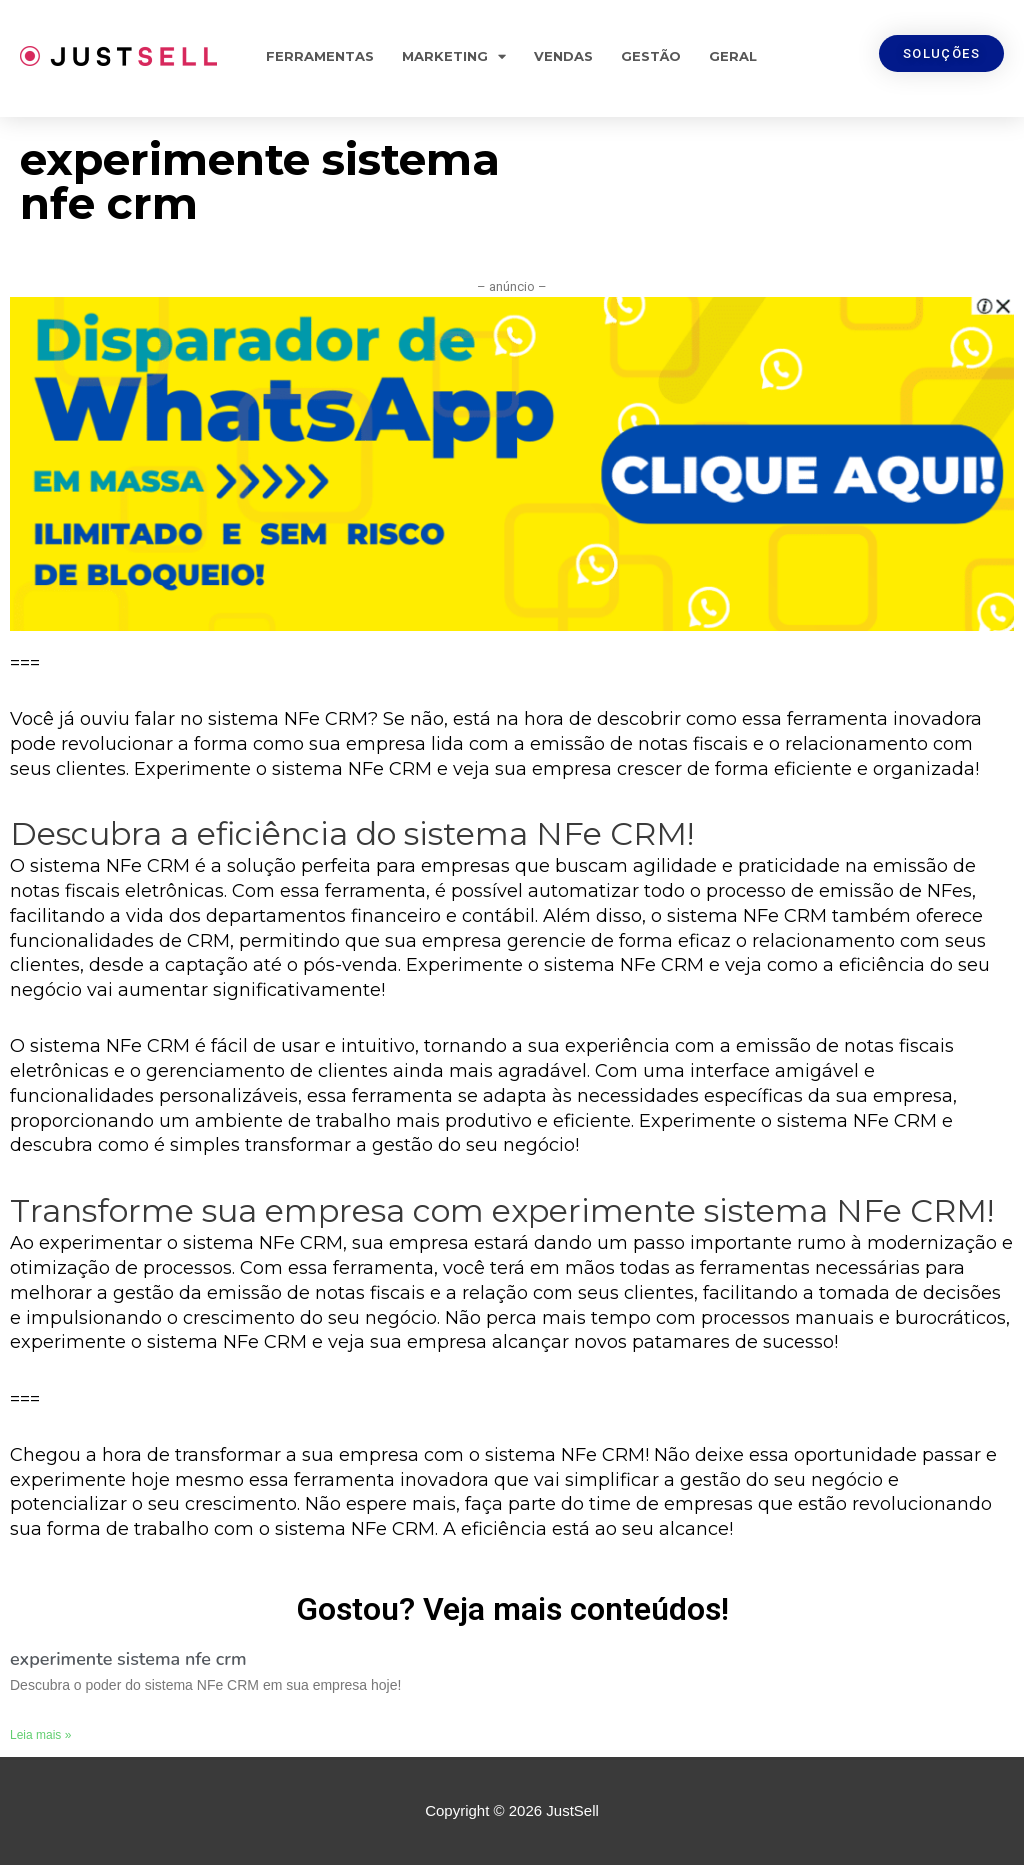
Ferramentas (320, 56)
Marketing (454, 56)
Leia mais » (40, 1735)
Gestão (651, 56)
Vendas (563, 56)
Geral (733, 56)
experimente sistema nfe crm (128, 1659)
